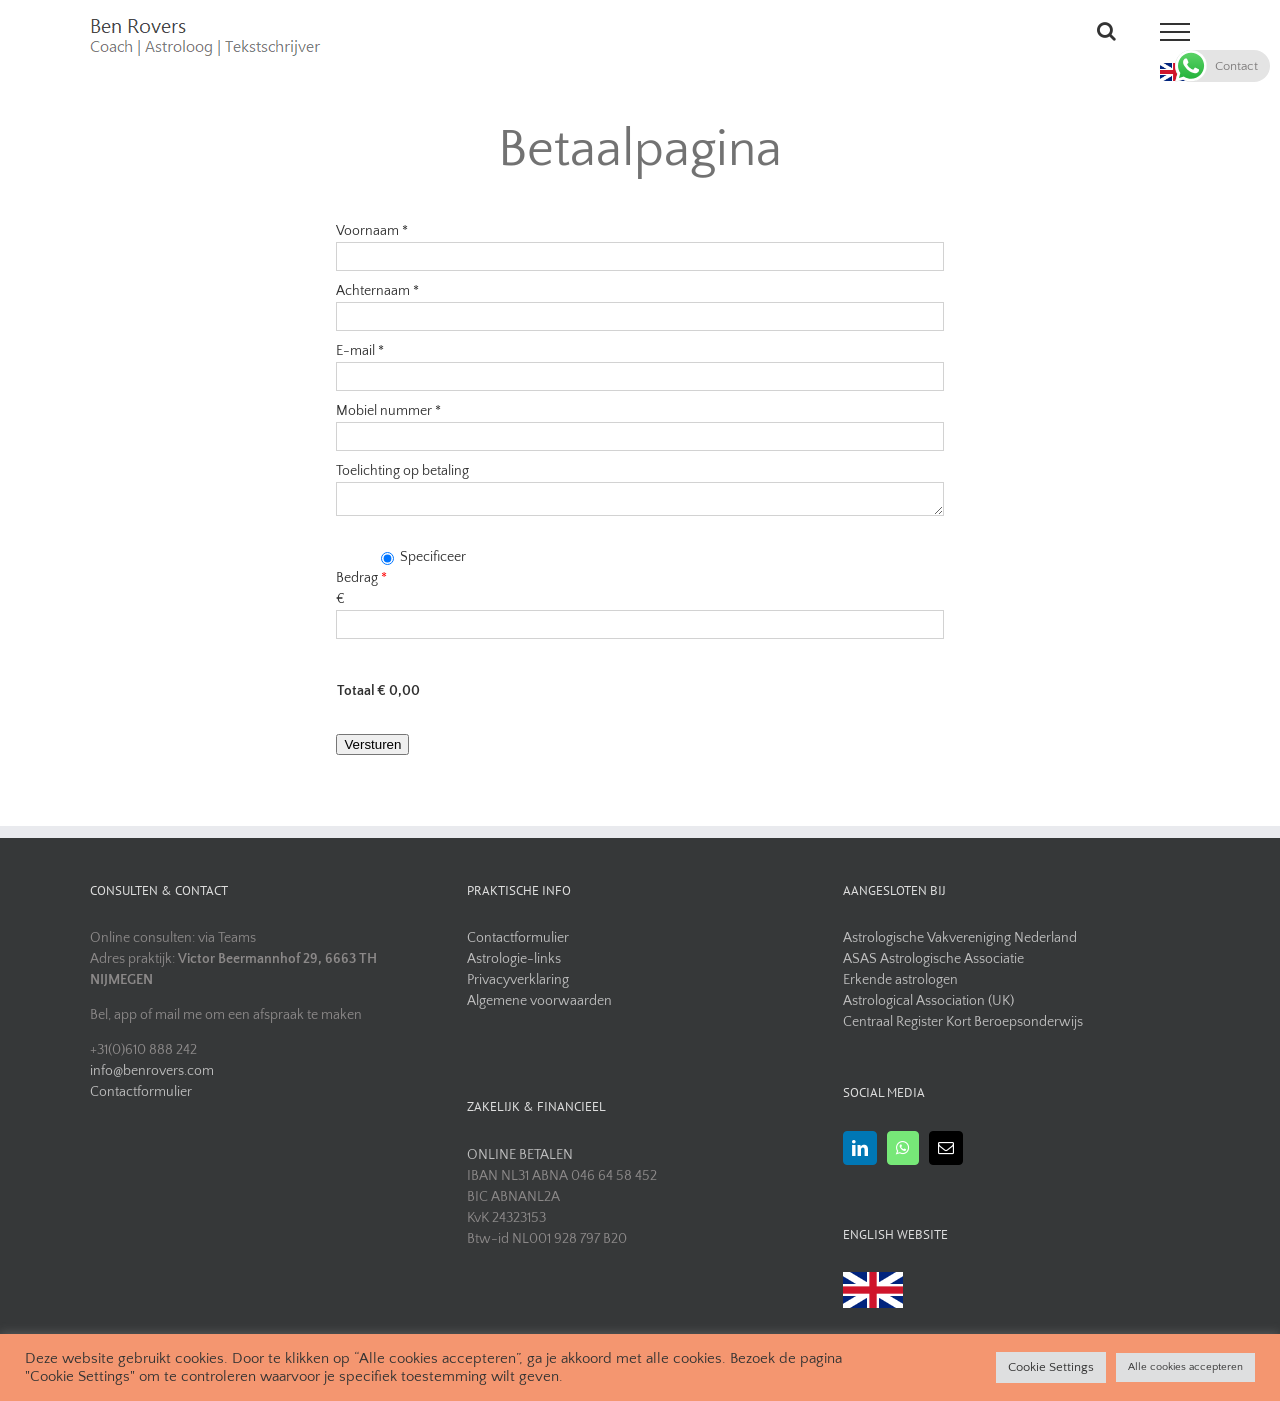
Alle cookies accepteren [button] (1185, 1367)
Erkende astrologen (900, 980)
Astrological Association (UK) (928, 1001)
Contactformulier (141, 1092)
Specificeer (423, 557)
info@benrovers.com (152, 1071)
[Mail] (946, 1148)
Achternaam (377, 291)
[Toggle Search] (1106, 31)
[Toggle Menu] (1175, 32)
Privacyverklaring (518, 980)
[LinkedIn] (860, 1148)
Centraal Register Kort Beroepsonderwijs (963, 1022)
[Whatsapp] (903, 1148)
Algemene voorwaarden (539, 1001)
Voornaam (372, 231)
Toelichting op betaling (402, 471)
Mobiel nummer (388, 411)
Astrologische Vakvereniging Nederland (960, 938)
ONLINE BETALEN (520, 1155)
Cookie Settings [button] (1051, 1367)
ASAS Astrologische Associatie (933, 959)
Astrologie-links (514, 959)
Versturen (372, 744)
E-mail (360, 351)
